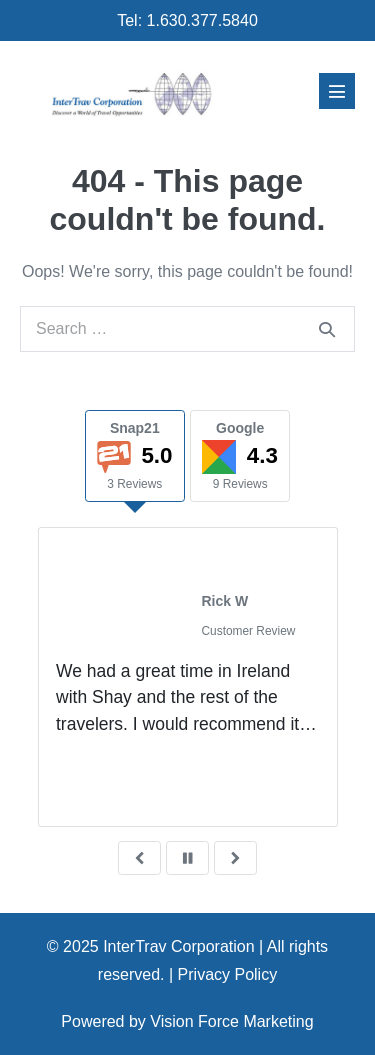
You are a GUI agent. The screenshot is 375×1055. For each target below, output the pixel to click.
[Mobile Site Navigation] (337, 91)
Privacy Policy (228, 974)
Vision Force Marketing (231, 1021)
